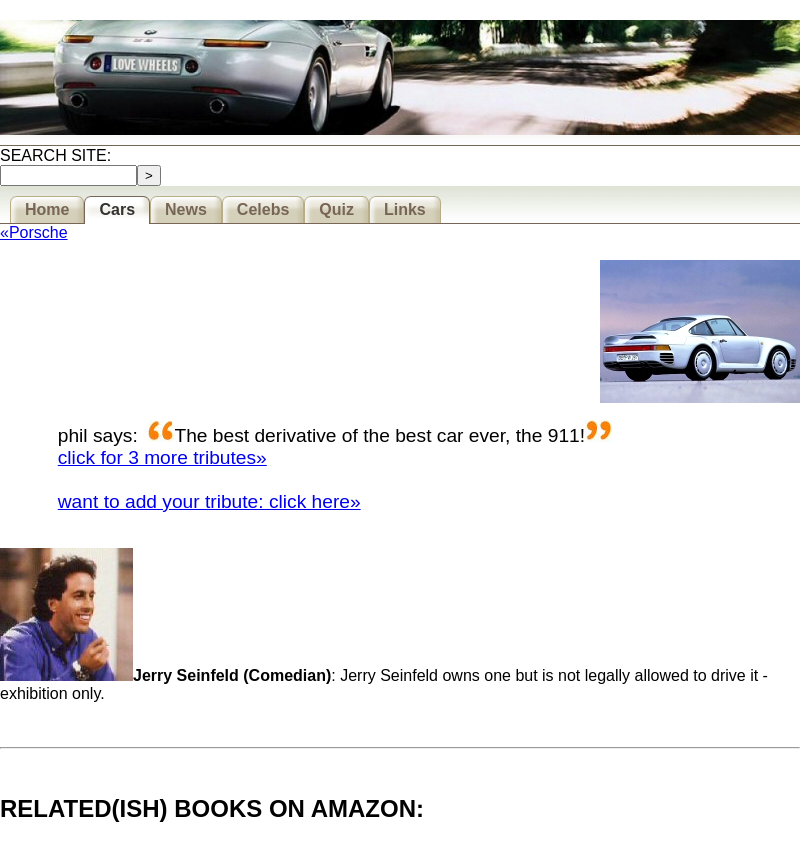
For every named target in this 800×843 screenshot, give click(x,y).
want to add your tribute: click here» (209, 501)
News (186, 209)
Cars (117, 209)
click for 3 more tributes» (162, 457)
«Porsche (34, 232)
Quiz (336, 209)
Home (47, 209)
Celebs (263, 209)
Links (405, 209)
